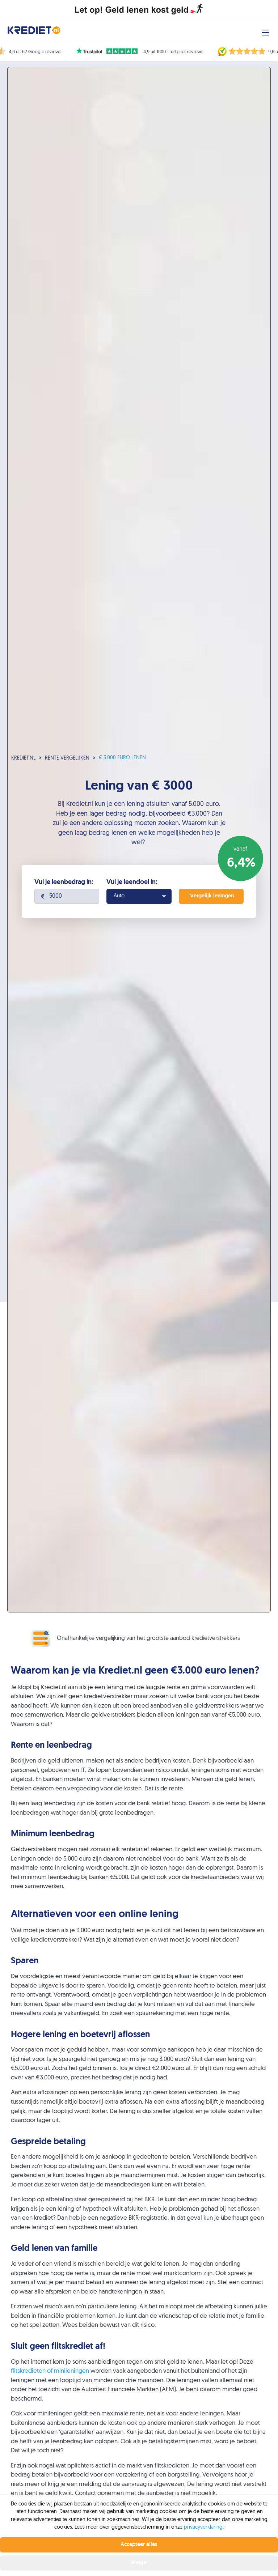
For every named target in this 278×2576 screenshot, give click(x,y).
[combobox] (138, 896)
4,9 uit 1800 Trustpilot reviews (173, 52)
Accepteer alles (139, 2544)
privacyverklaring (203, 2527)
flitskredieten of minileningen (50, 2371)
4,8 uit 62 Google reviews (35, 52)
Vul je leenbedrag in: (63, 882)
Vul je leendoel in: (131, 882)
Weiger (139, 2563)
